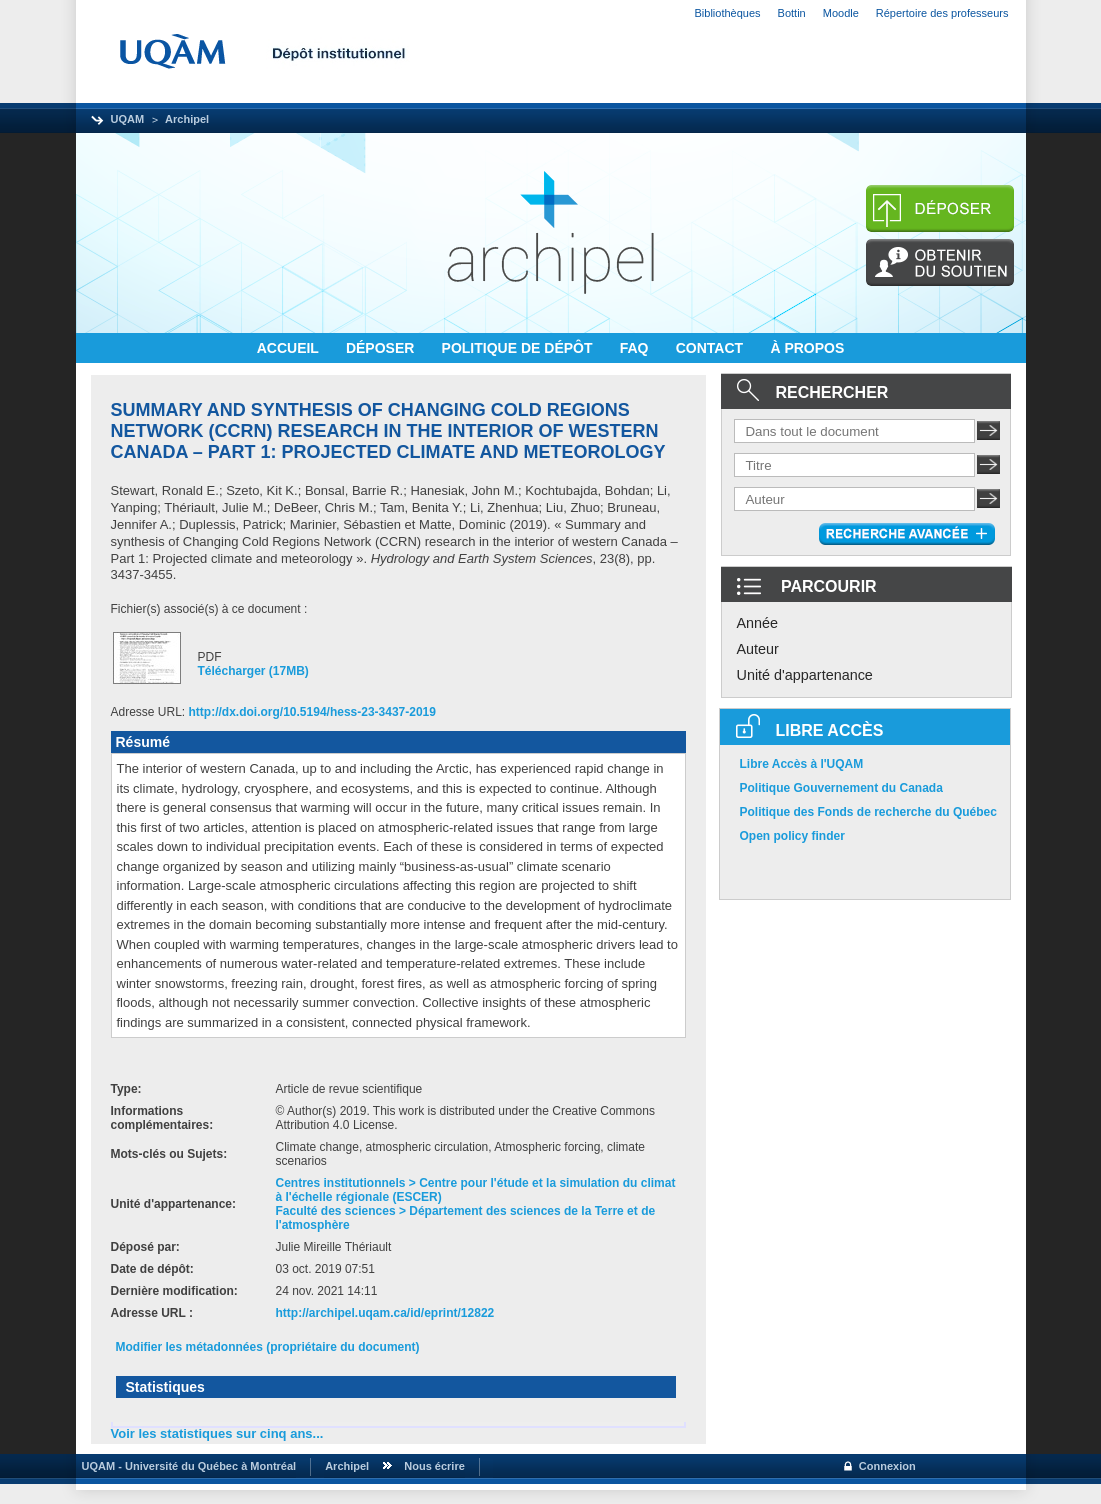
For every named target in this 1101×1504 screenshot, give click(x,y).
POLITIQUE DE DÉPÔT (519, 348)
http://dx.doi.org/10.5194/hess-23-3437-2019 (312, 712)
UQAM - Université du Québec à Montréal (186, 1466)
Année (758, 623)
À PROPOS (807, 348)
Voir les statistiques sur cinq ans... (217, 1433)
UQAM (128, 119)
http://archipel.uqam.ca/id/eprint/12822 (385, 1313)
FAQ (636, 348)
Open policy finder (792, 836)
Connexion (887, 1466)
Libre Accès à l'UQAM (802, 764)
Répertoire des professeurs (942, 13)
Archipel (187, 119)
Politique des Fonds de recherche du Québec (868, 812)
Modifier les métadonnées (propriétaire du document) (268, 1347)
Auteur (758, 649)
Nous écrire (434, 1466)
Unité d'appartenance (805, 675)
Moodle (841, 13)
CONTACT (711, 348)
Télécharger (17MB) (253, 671)
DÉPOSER (382, 348)
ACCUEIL (290, 348)
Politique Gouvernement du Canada (841, 788)
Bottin (792, 13)
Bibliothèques (728, 13)
